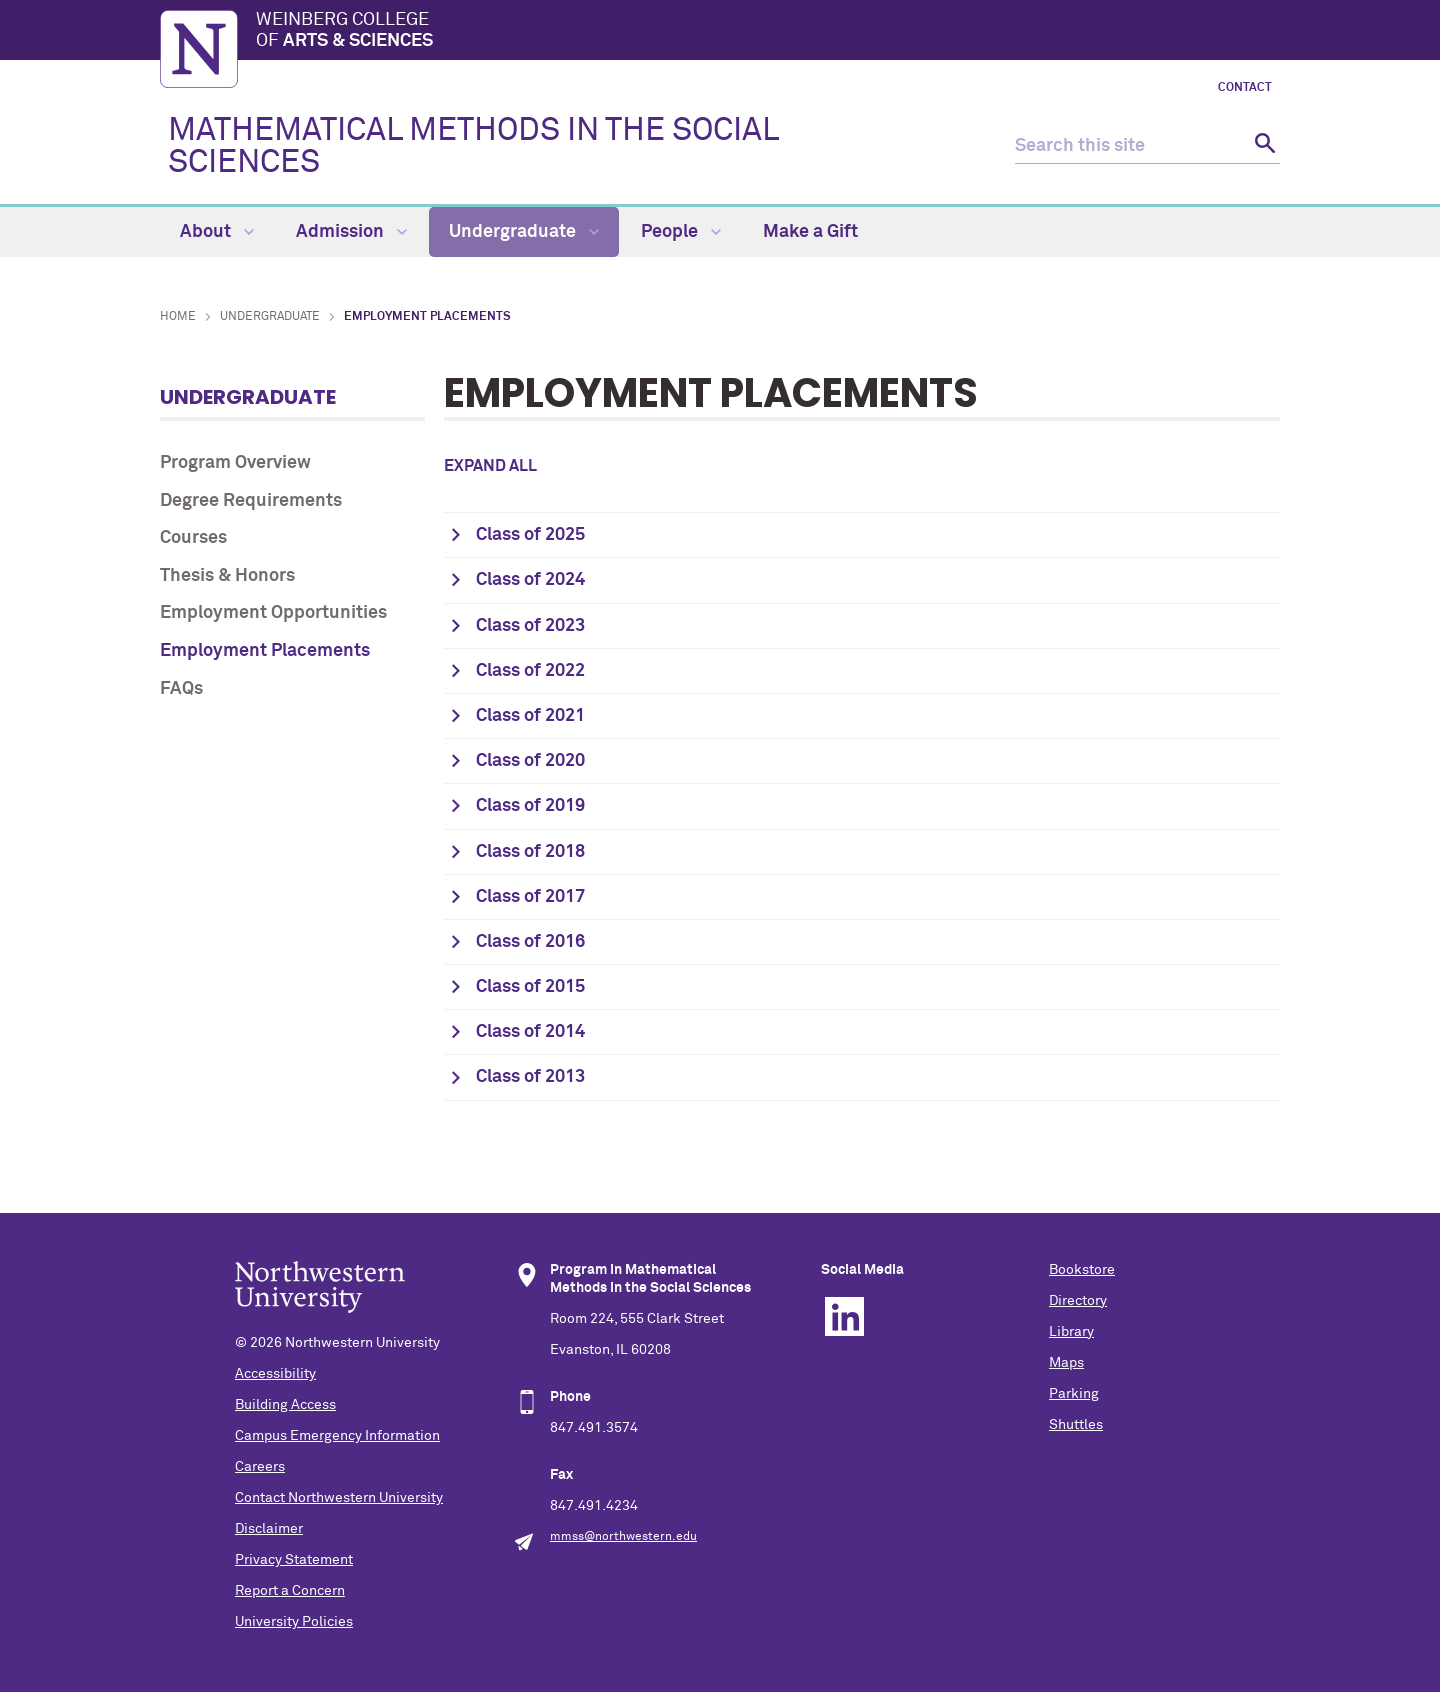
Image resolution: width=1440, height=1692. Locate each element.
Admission (351, 232)
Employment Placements (265, 651)
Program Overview (235, 463)
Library (1071, 1332)
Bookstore (1082, 1270)
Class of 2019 (530, 806)
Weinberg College (768, 32)
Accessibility (275, 1374)
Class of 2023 (530, 626)
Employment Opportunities (273, 613)
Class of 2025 (530, 535)
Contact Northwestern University (339, 1498)
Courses (193, 538)
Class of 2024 (530, 580)
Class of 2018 (530, 852)
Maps (1066, 1363)
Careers (260, 1467)
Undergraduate (524, 232)
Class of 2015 (530, 987)
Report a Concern (290, 1591)
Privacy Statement (294, 1560)
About (217, 232)
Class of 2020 (530, 761)
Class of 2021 (530, 716)
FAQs (181, 689)
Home (178, 317)
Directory (1078, 1301)
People (681, 232)
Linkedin (844, 1316)
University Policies (294, 1622)
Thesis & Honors (227, 576)
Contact (1245, 88)
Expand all (490, 466)
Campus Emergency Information (337, 1436)
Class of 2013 (530, 1077)
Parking (1074, 1394)
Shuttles (1076, 1425)
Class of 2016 (530, 942)
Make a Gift (810, 232)
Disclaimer (269, 1529)
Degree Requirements (251, 501)
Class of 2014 (530, 1032)
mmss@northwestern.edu (623, 1537)
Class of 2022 (530, 671)
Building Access (285, 1405)
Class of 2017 (530, 897)
